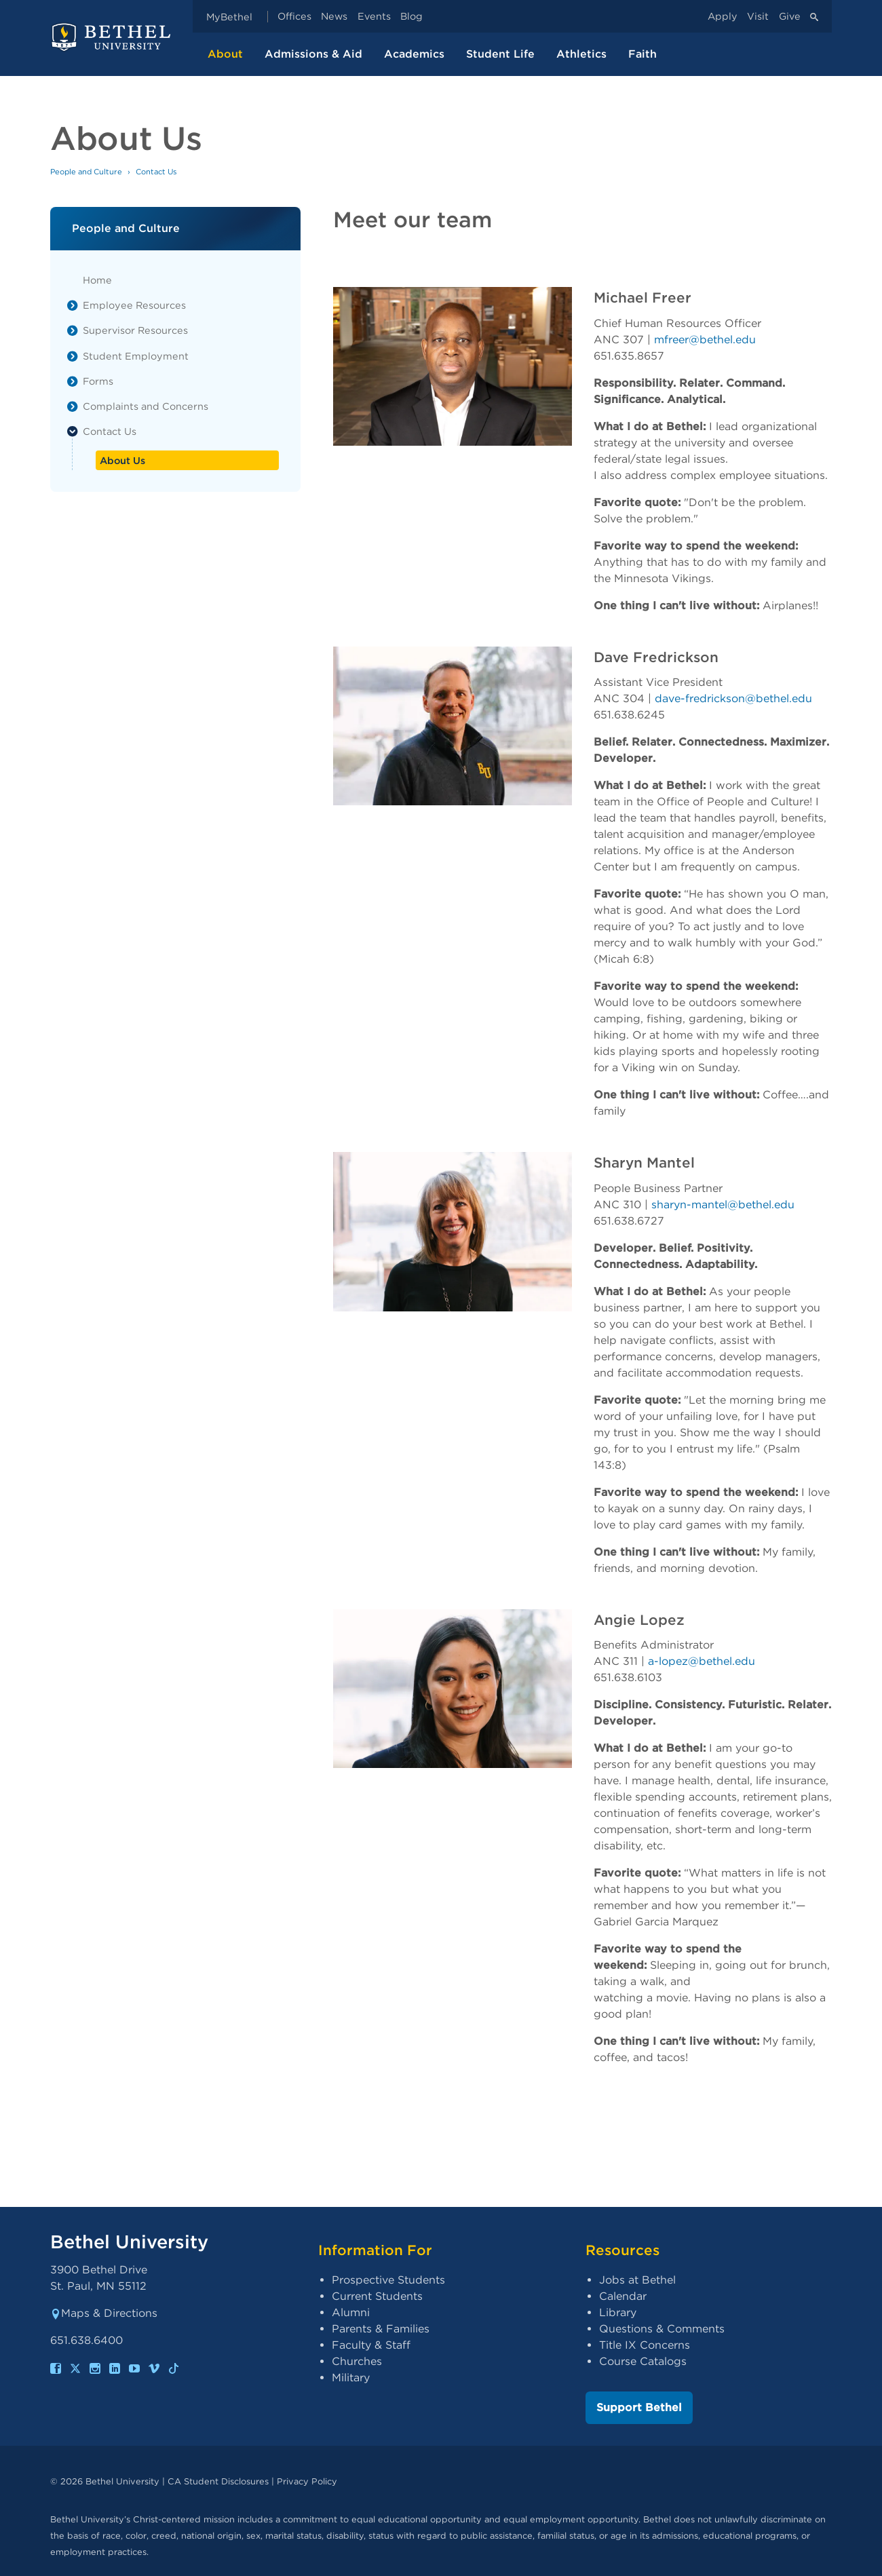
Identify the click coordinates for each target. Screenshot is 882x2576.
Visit (758, 16)
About (225, 53)
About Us (122, 460)
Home (97, 280)
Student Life (500, 53)
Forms (98, 381)
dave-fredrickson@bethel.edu (732, 698)
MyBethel (229, 16)
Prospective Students (388, 2279)
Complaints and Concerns (145, 406)
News (334, 16)
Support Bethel (639, 2407)
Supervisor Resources (135, 330)
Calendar (623, 2296)
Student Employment (136, 356)
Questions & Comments (662, 2328)
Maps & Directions (103, 2313)
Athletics (581, 53)
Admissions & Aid (313, 53)
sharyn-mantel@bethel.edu (722, 1204)
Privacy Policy (307, 2481)
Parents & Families (380, 2328)
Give (790, 16)
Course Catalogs (643, 2361)
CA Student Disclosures (218, 2481)
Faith (642, 53)
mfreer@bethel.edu (704, 339)
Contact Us (109, 431)
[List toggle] (72, 305)
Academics (414, 53)
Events (374, 16)
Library (617, 2312)
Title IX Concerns (644, 2345)
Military (351, 2377)
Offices (294, 16)
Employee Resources (134, 305)
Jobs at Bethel (637, 2279)
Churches (357, 2361)
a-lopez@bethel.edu (700, 1661)
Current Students (377, 2296)
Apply (722, 16)
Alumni (351, 2312)
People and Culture (86, 171)
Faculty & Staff (371, 2345)
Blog (411, 16)
